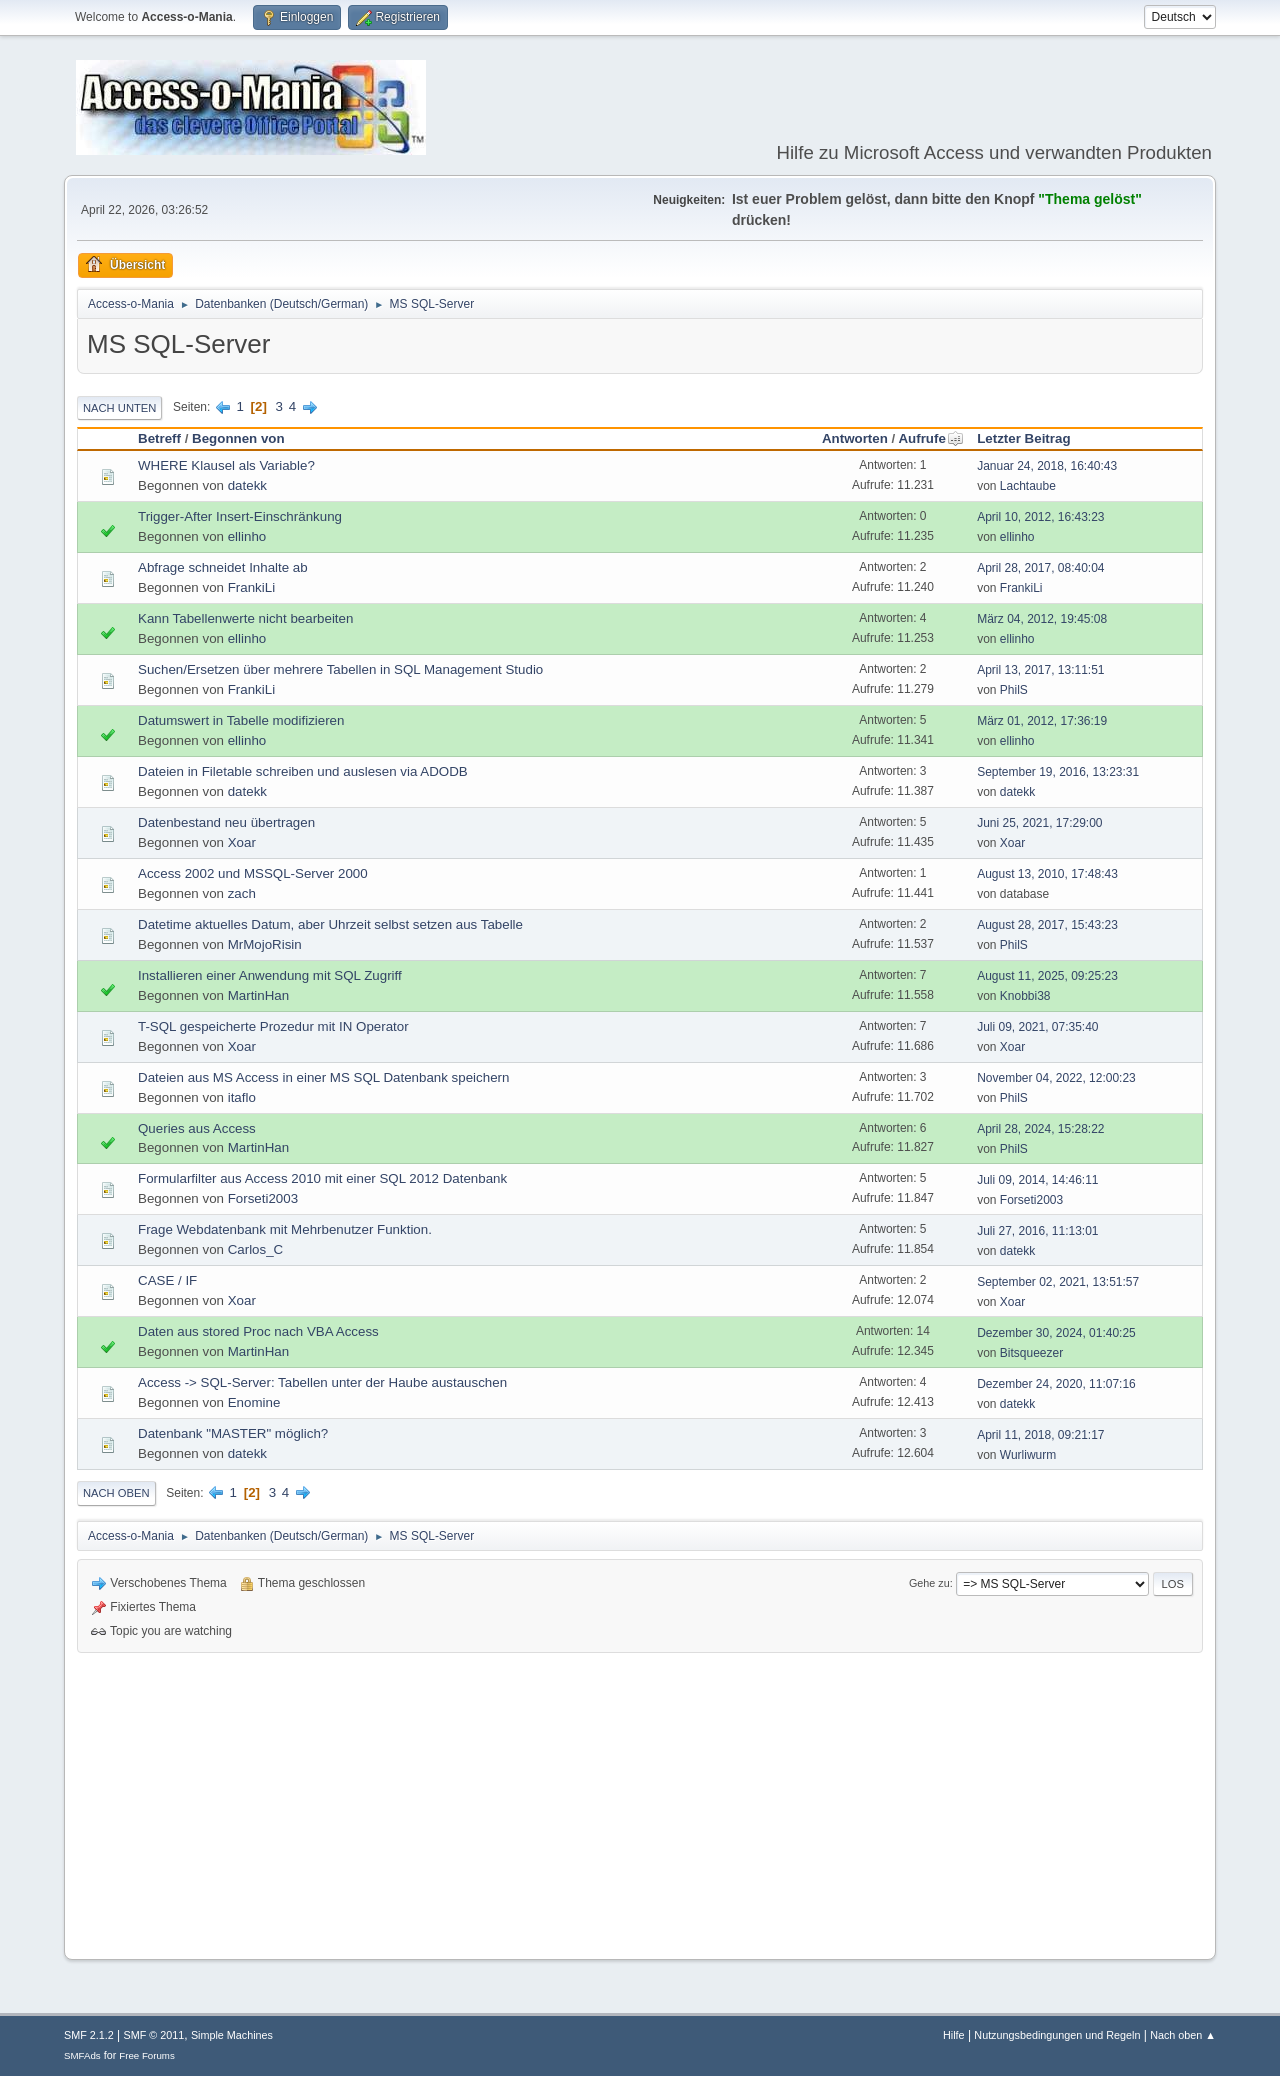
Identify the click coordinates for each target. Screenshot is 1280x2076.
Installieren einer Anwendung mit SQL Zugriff (270, 975)
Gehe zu (929, 1583)
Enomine (254, 1402)
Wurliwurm (1028, 1455)
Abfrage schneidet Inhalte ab (223, 567)
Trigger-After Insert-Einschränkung (240, 516)
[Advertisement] (640, 1803)
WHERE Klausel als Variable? (226, 465)
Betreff (159, 438)
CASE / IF (167, 1280)
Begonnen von (238, 438)
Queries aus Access (197, 1128)
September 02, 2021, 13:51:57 (1058, 1282)
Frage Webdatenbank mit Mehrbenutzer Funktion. (285, 1229)
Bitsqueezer (1031, 1353)
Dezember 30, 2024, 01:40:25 (1056, 1333)
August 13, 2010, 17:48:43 (1047, 874)
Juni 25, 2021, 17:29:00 (1039, 823)
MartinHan (258, 995)
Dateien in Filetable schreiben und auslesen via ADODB (303, 771)
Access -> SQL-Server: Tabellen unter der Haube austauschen (322, 1382)
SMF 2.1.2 (89, 2035)
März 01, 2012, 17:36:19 (1042, 721)
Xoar (242, 842)
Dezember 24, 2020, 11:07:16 (1056, 1384)
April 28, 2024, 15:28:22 (1040, 1129)
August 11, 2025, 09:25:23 (1047, 976)
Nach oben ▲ (1183, 2035)
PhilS (1014, 690)
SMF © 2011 (154, 2035)
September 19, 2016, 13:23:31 (1058, 772)
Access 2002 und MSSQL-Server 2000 (253, 873)
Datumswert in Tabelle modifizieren (241, 720)
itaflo (242, 1097)
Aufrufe (930, 438)
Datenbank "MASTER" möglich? (233, 1433)
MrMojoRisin (265, 944)
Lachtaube (1028, 486)
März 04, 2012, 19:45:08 (1042, 619)
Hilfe (954, 2035)
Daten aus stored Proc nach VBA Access (258, 1331)
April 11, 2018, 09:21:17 (1040, 1435)
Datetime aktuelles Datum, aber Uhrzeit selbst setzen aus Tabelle (330, 924)
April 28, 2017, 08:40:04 (1040, 568)
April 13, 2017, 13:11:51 (1040, 670)
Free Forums (147, 2055)
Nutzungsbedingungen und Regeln (1057, 2035)
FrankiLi (251, 587)
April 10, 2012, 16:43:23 (1040, 517)
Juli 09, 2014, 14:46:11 (1037, 1180)
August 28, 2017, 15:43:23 (1047, 925)
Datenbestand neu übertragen (226, 822)
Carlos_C (256, 1249)
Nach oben (116, 1493)
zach (242, 893)
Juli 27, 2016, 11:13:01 (1037, 1231)
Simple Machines (232, 2035)
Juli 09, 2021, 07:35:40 (1037, 1027)
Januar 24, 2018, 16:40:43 (1047, 466)
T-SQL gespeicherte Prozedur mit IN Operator (273, 1026)
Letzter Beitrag (1023, 438)
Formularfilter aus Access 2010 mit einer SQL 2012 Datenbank (322, 1178)
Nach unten (119, 408)
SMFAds (82, 2055)
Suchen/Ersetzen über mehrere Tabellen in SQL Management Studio (340, 669)
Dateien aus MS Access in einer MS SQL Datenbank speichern (323, 1077)
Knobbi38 (1025, 996)
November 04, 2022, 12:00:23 (1056, 1078)
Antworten (855, 438)
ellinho (247, 536)
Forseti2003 (263, 1198)
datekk (247, 485)
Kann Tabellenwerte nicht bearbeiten (245, 618)
